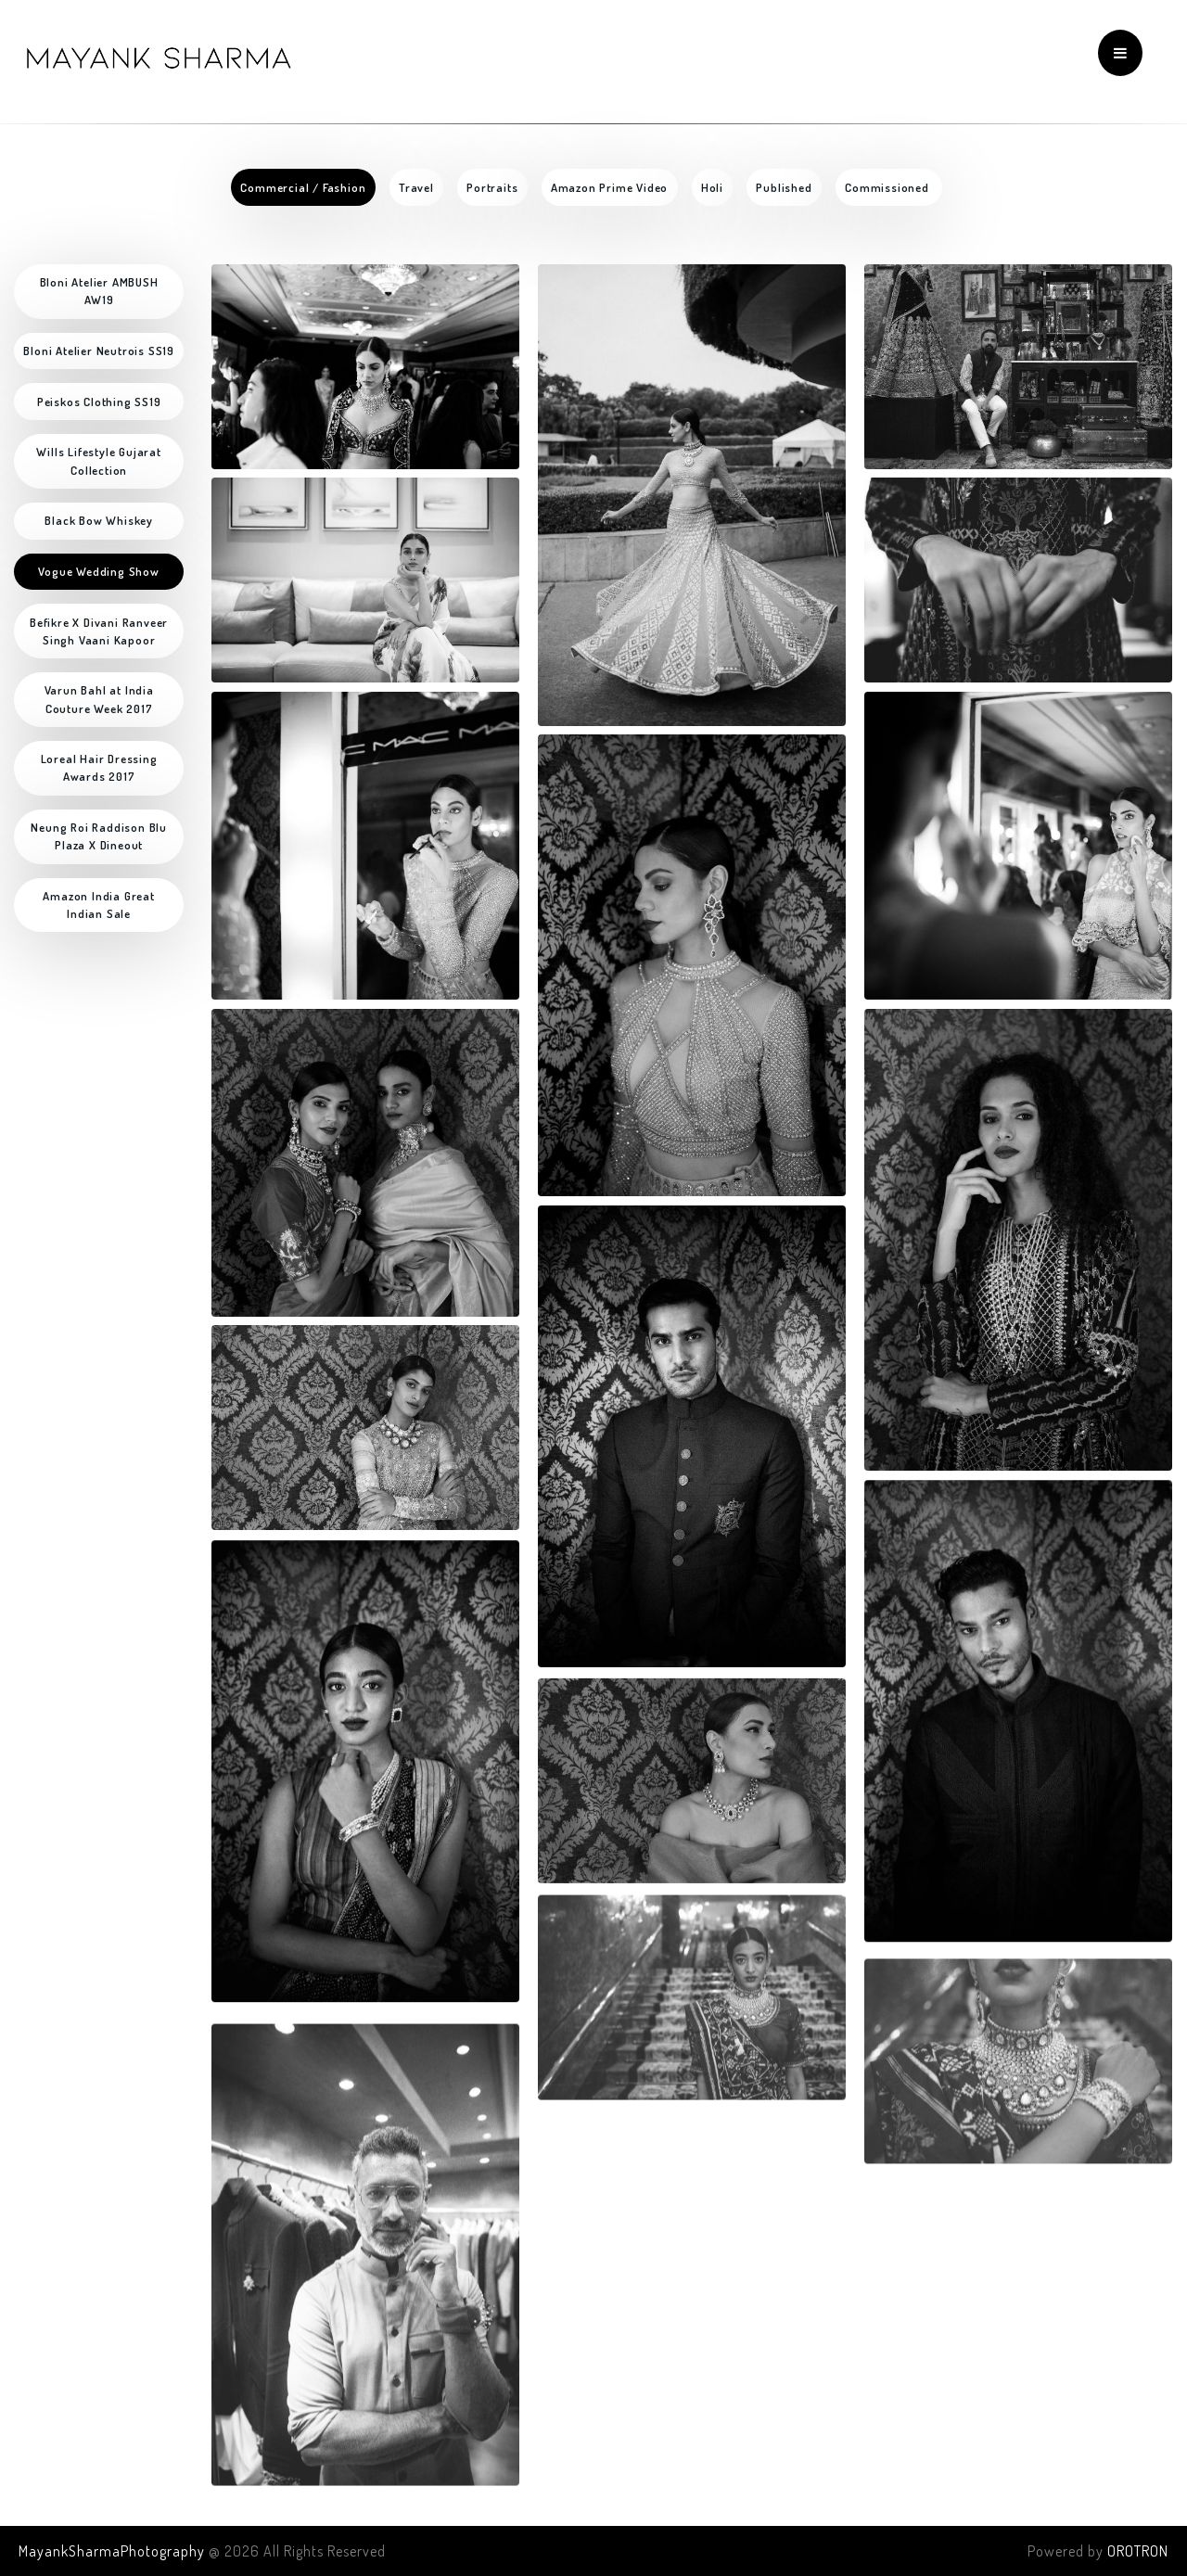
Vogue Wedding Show (98, 571)
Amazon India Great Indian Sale (100, 904)
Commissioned (888, 187)
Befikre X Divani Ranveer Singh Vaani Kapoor (101, 631)
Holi (712, 187)
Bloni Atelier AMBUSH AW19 (101, 290)
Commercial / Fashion (302, 187)
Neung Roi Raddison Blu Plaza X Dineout (100, 836)
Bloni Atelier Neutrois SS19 (98, 350)
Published (783, 187)
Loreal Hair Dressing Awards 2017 (101, 767)
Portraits (491, 187)
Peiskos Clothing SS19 (99, 401)
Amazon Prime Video (609, 187)
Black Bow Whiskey (99, 520)
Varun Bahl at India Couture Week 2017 (101, 698)
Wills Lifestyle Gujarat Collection (100, 460)
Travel (416, 187)
